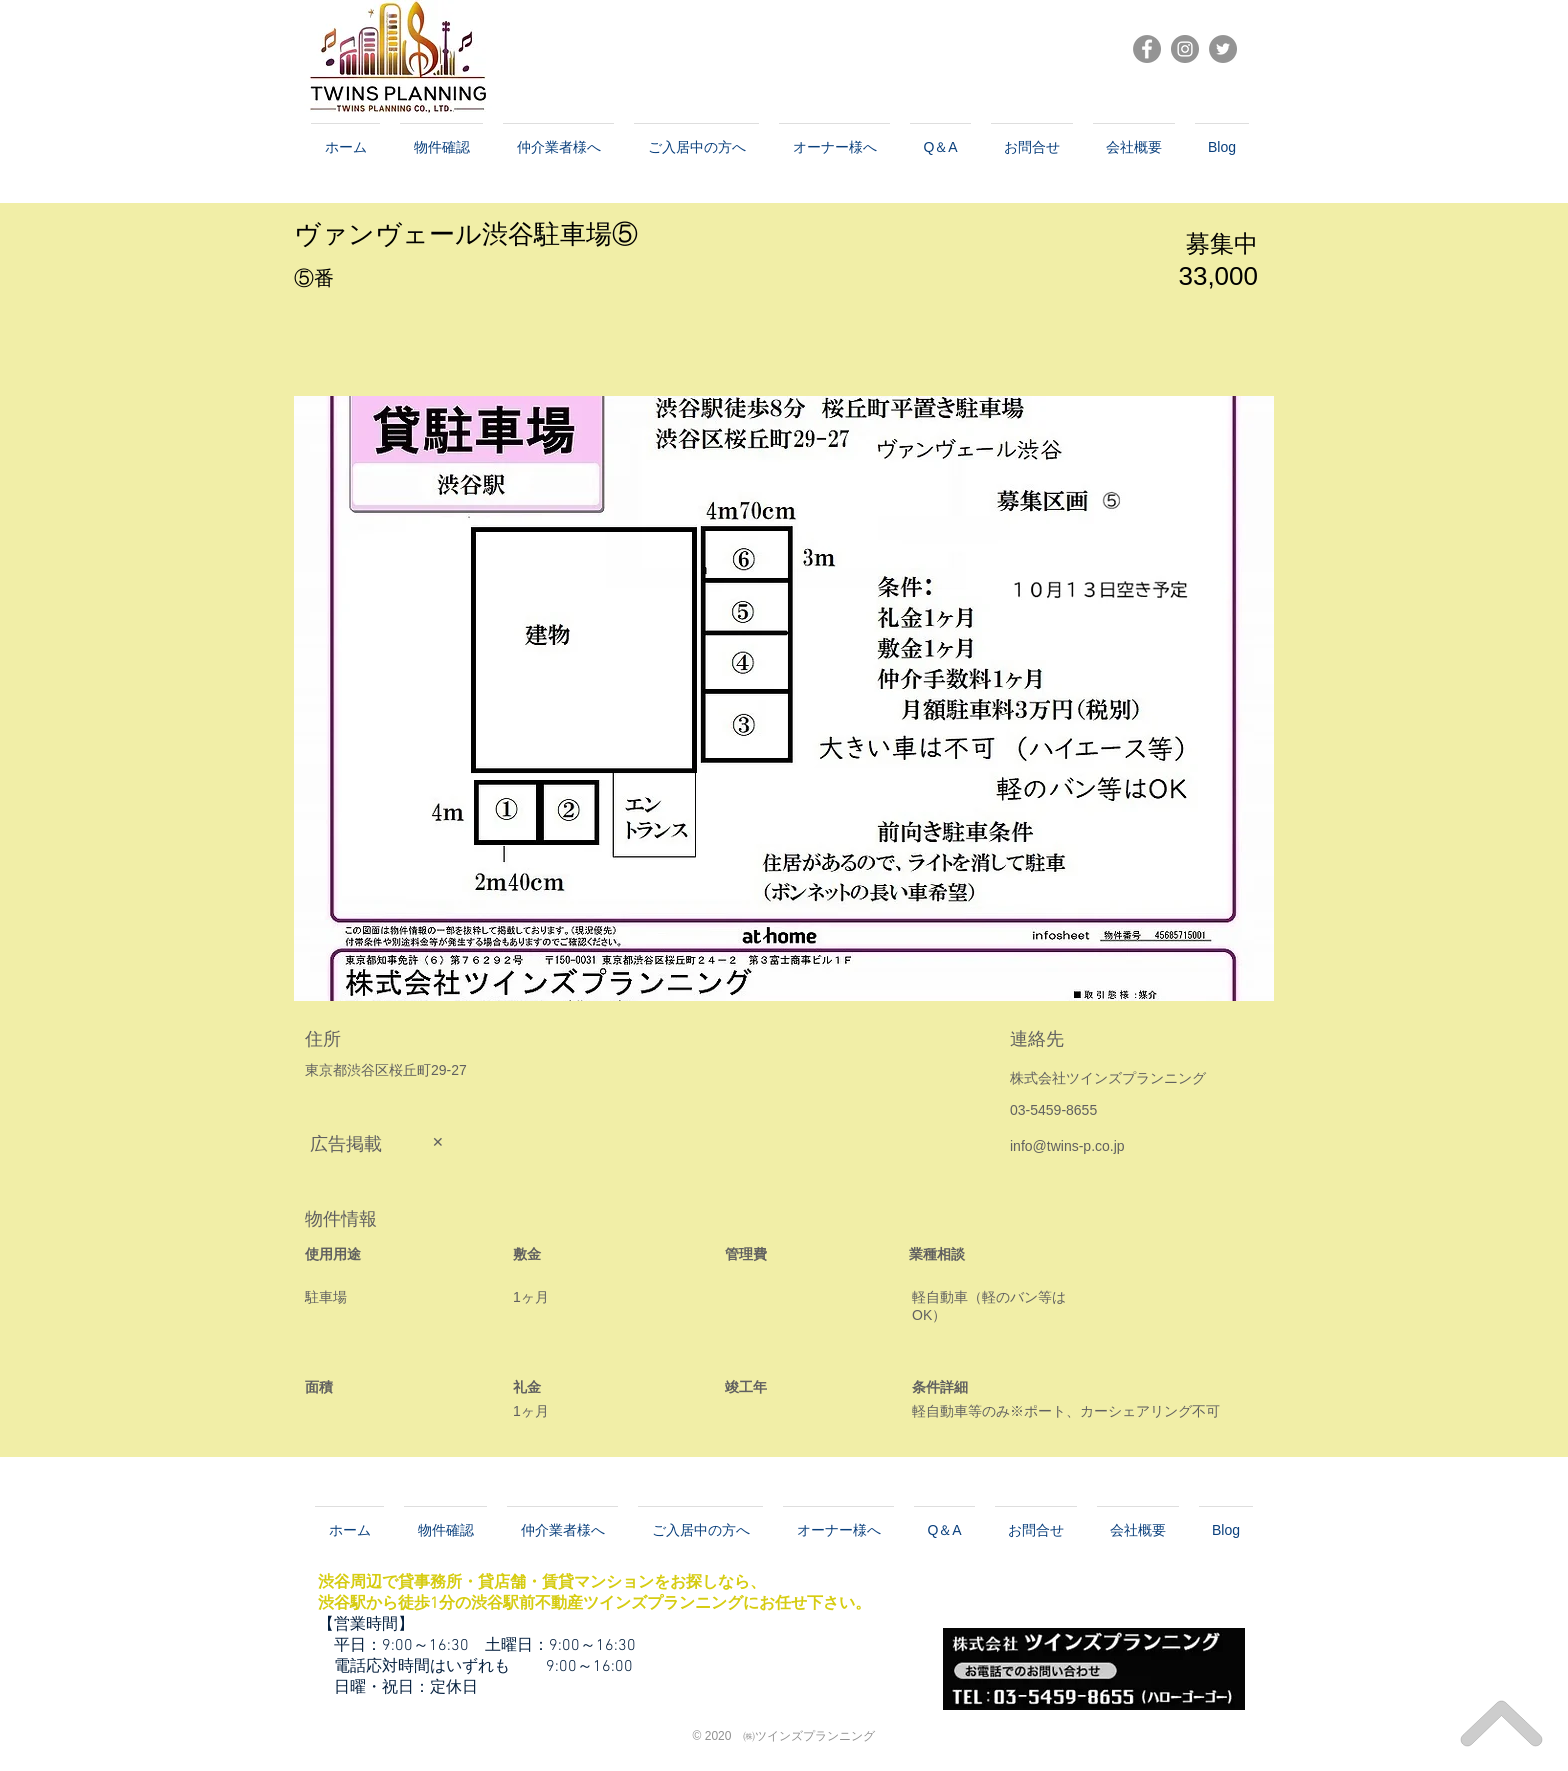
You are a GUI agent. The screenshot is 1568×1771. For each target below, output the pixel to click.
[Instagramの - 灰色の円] (1185, 49)
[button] (784, 698)
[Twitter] (1223, 49)
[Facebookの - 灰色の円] (1147, 49)
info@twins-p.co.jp (1067, 1146)
